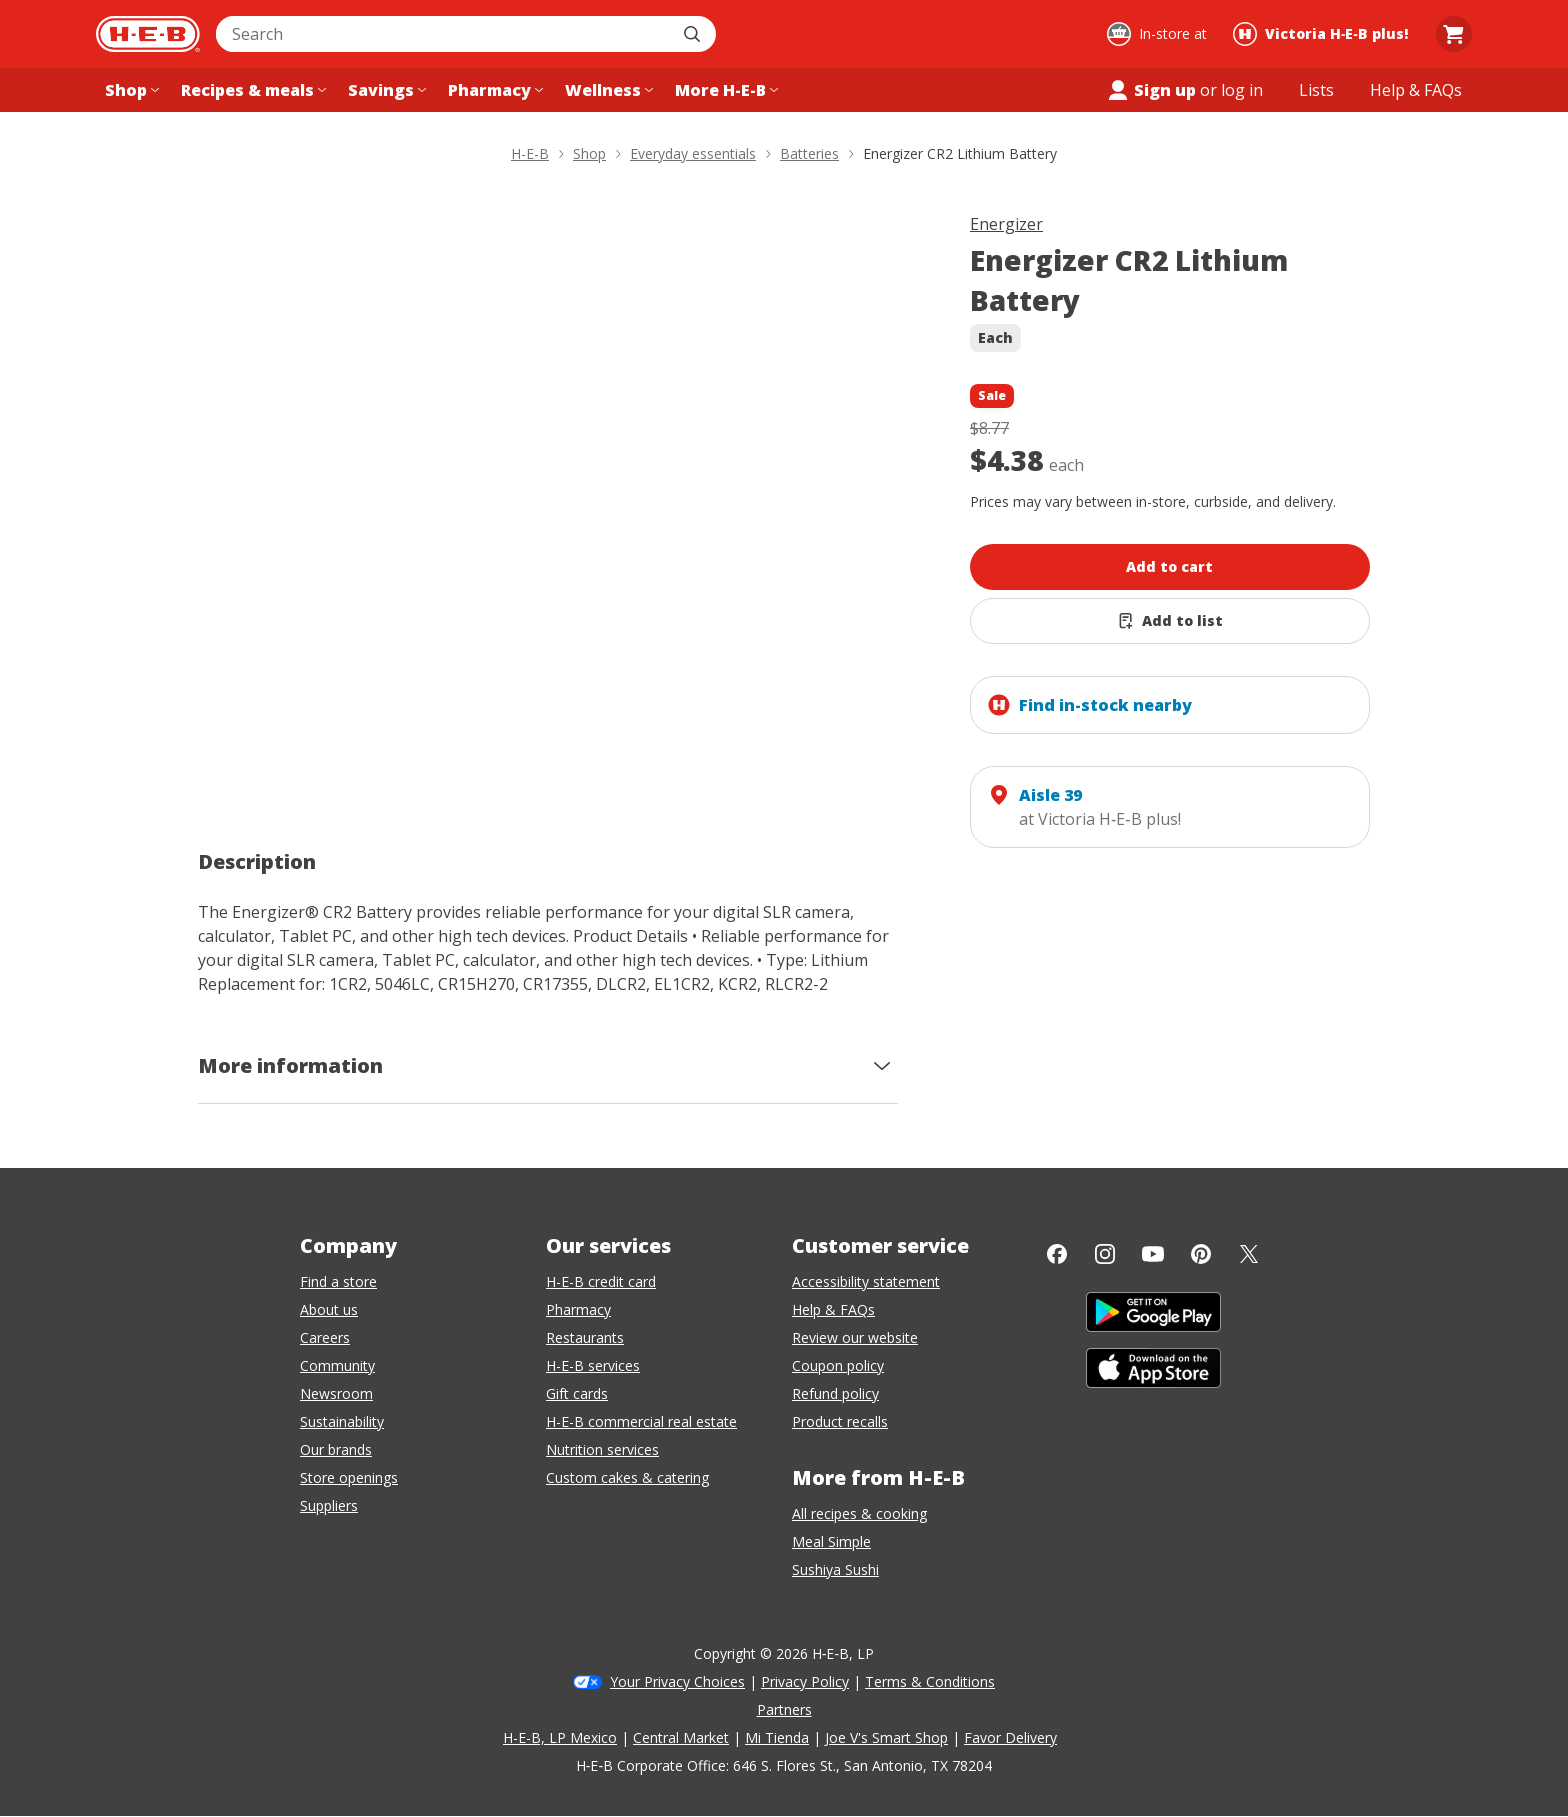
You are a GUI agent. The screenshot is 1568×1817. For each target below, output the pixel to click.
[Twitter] (1249, 1254)
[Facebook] (1057, 1254)
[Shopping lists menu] (1316, 90)
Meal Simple (831, 1541)
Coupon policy (838, 1365)
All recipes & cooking (859, 1513)
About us (329, 1309)
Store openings (349, 1477)
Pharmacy (578, 1309)
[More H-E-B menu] (724, 90)
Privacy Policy (805, 1681)
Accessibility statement (866, 1281)
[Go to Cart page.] (1454, 34)
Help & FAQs (833, 1309)
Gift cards (577, 1393)
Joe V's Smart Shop (886, 1737)
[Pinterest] (1201, 1254)
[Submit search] (694, 34)
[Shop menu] (130, 90)
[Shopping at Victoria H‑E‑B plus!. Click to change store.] (1323, 34)
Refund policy (835, 1393)
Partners (784, 1709)
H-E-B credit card (601, 1281)
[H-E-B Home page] (148, 34)
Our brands (336, 1449)
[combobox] (444, 34)
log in (1242, 90)
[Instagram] (1105, 1254)
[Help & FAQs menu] (1416, 90)
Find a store (338, 1281)
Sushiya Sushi (835, 1569)
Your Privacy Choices (677, 1681)
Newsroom (336, 1393)
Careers (325, 1337)
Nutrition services (602, 1449)
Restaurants (585, 1337)
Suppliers (329, 1505)
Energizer (1006, 224)
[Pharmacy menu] (493, 90)
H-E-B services (593, 1365)
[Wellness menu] (607, 90)
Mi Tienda (777, 1737)
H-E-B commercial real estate (641, 1421)
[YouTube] (1153, 1254)
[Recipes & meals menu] (251, 90)
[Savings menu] (385, 90)
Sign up (1151, 90)
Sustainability (342, 1421)
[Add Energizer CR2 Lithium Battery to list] (1170, 621)
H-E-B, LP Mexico (560, 1737)
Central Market (681, 1737)
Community (337, 1365)
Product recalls (840, 1421)
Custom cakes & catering (627, 1477)
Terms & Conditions (930, 1681)
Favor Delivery (1010, 1737)
